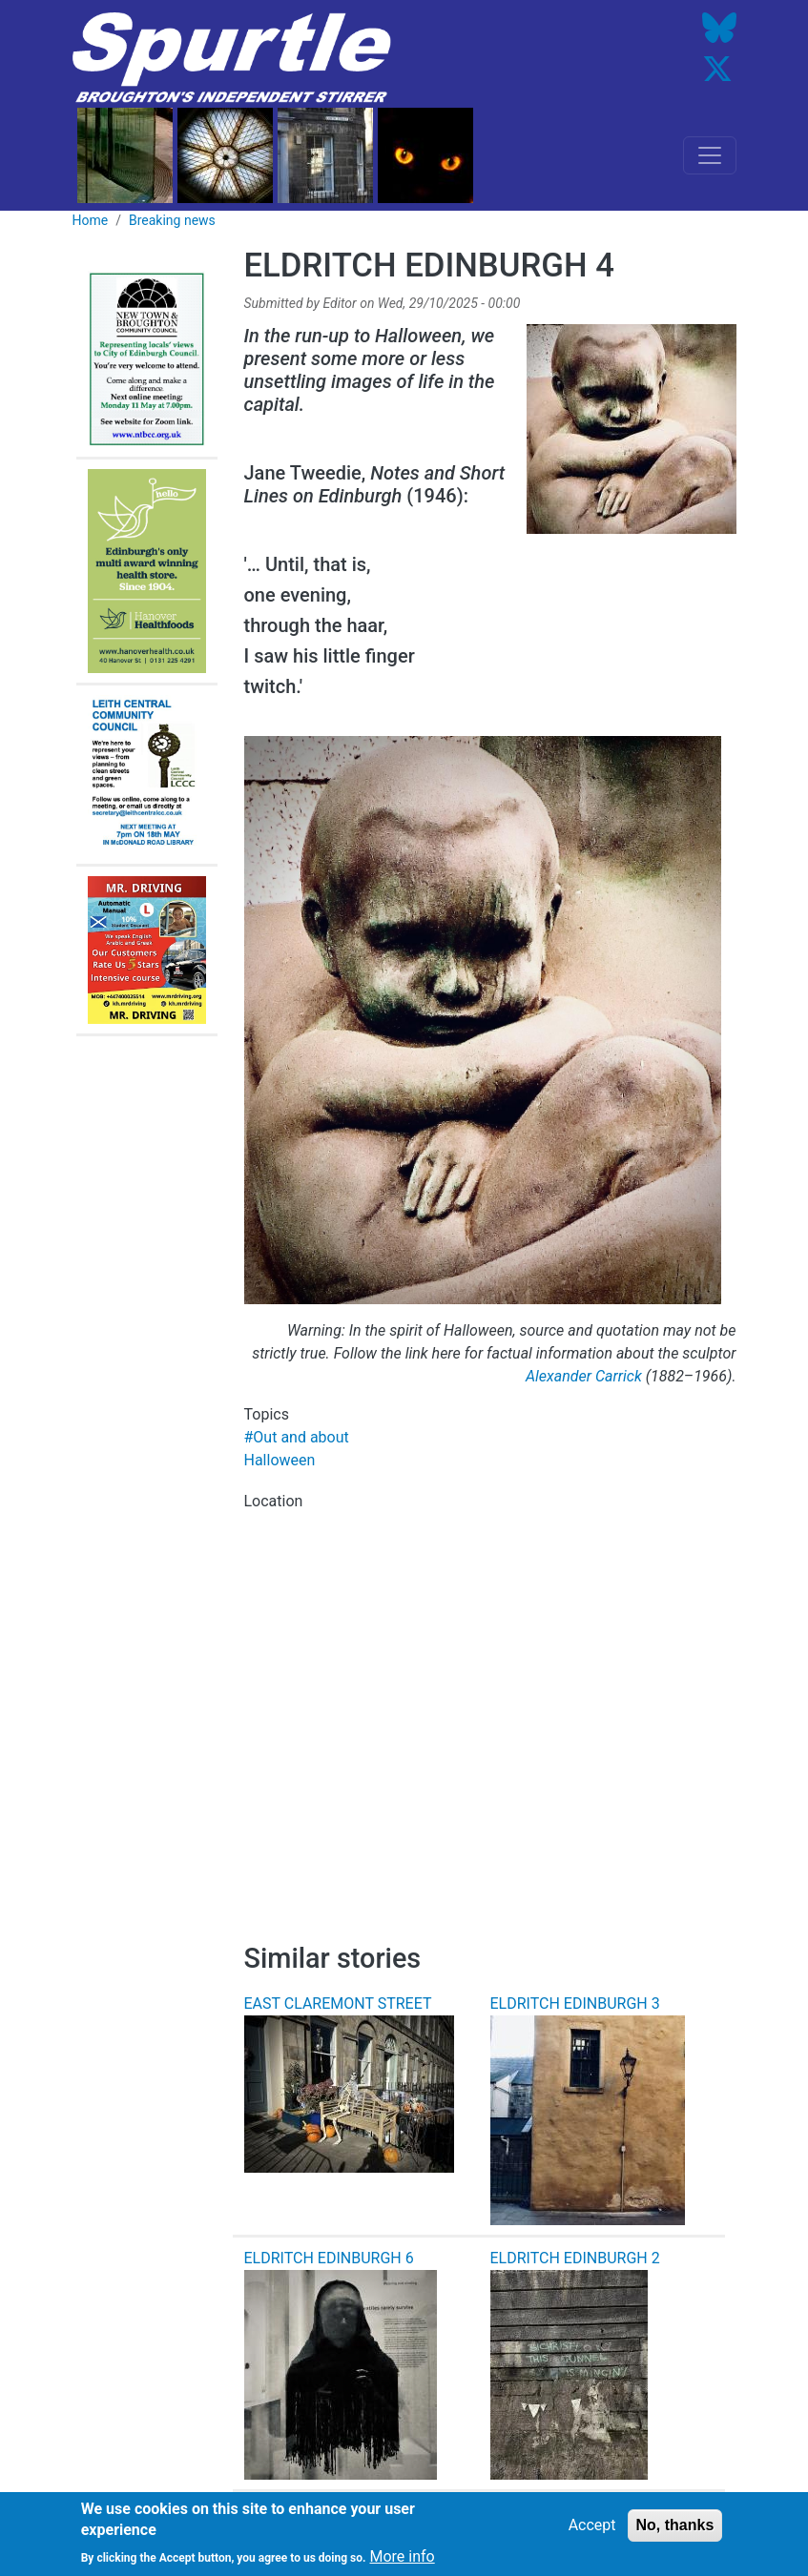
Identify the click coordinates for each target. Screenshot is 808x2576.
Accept (592, 2531)
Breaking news (172, 220)
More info (401, 2562)
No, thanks (675, 2531)
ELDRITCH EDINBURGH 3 (575, 2003)
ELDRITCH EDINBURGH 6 (329, 2258)
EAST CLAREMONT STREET (338, 2003)
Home (91, 220)
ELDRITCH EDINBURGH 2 (575, 2258)
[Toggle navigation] (709, 155)
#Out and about (296, 1437)
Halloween (280, 1460)
